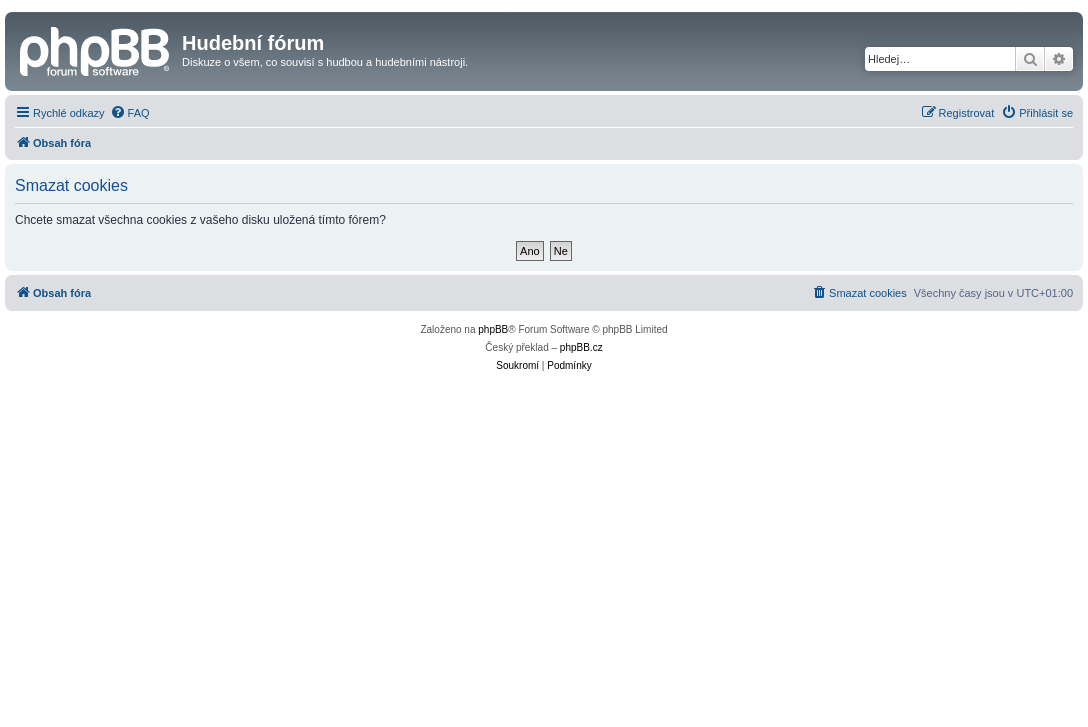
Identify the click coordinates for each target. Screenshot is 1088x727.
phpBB (493, 329)
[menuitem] (130, 113)
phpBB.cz (581, 347)
